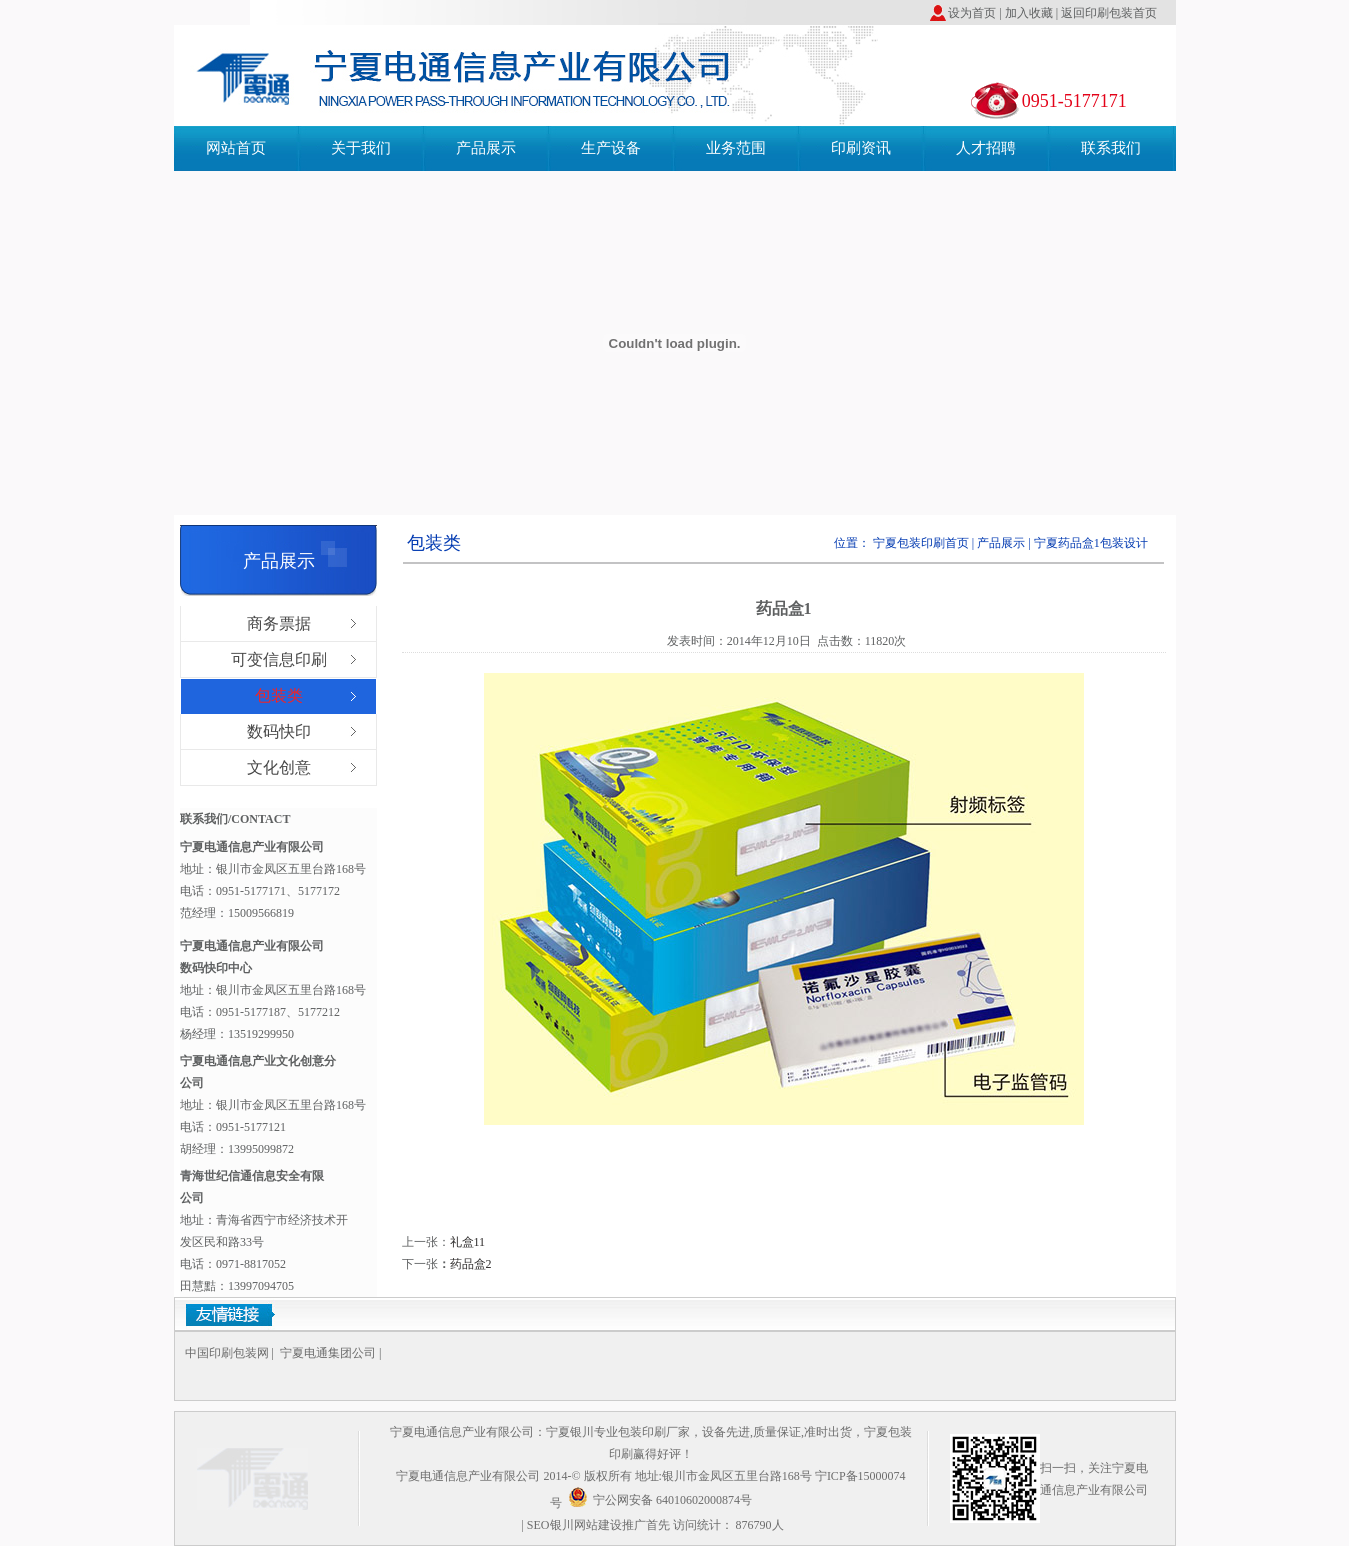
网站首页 (236, 148)
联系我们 (1111, 148)
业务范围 (736, 148)
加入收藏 (1027, 13)
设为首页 (972, 13)
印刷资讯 (861, 148)
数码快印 (279, 731)
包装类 (279, 695)
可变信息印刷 (279, 659)
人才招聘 (986, 148)
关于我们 (361, 148)
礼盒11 (468, 1242)
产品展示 (486, 148)
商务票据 (279, 623)
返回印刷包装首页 (1109, 13)
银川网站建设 (586, 1525)
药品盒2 (471, 1264)
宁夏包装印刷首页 (922, 543)
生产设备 (611, 148)
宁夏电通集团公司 (328, 1353)
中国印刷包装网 (227, 1353)
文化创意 (279, 767)
